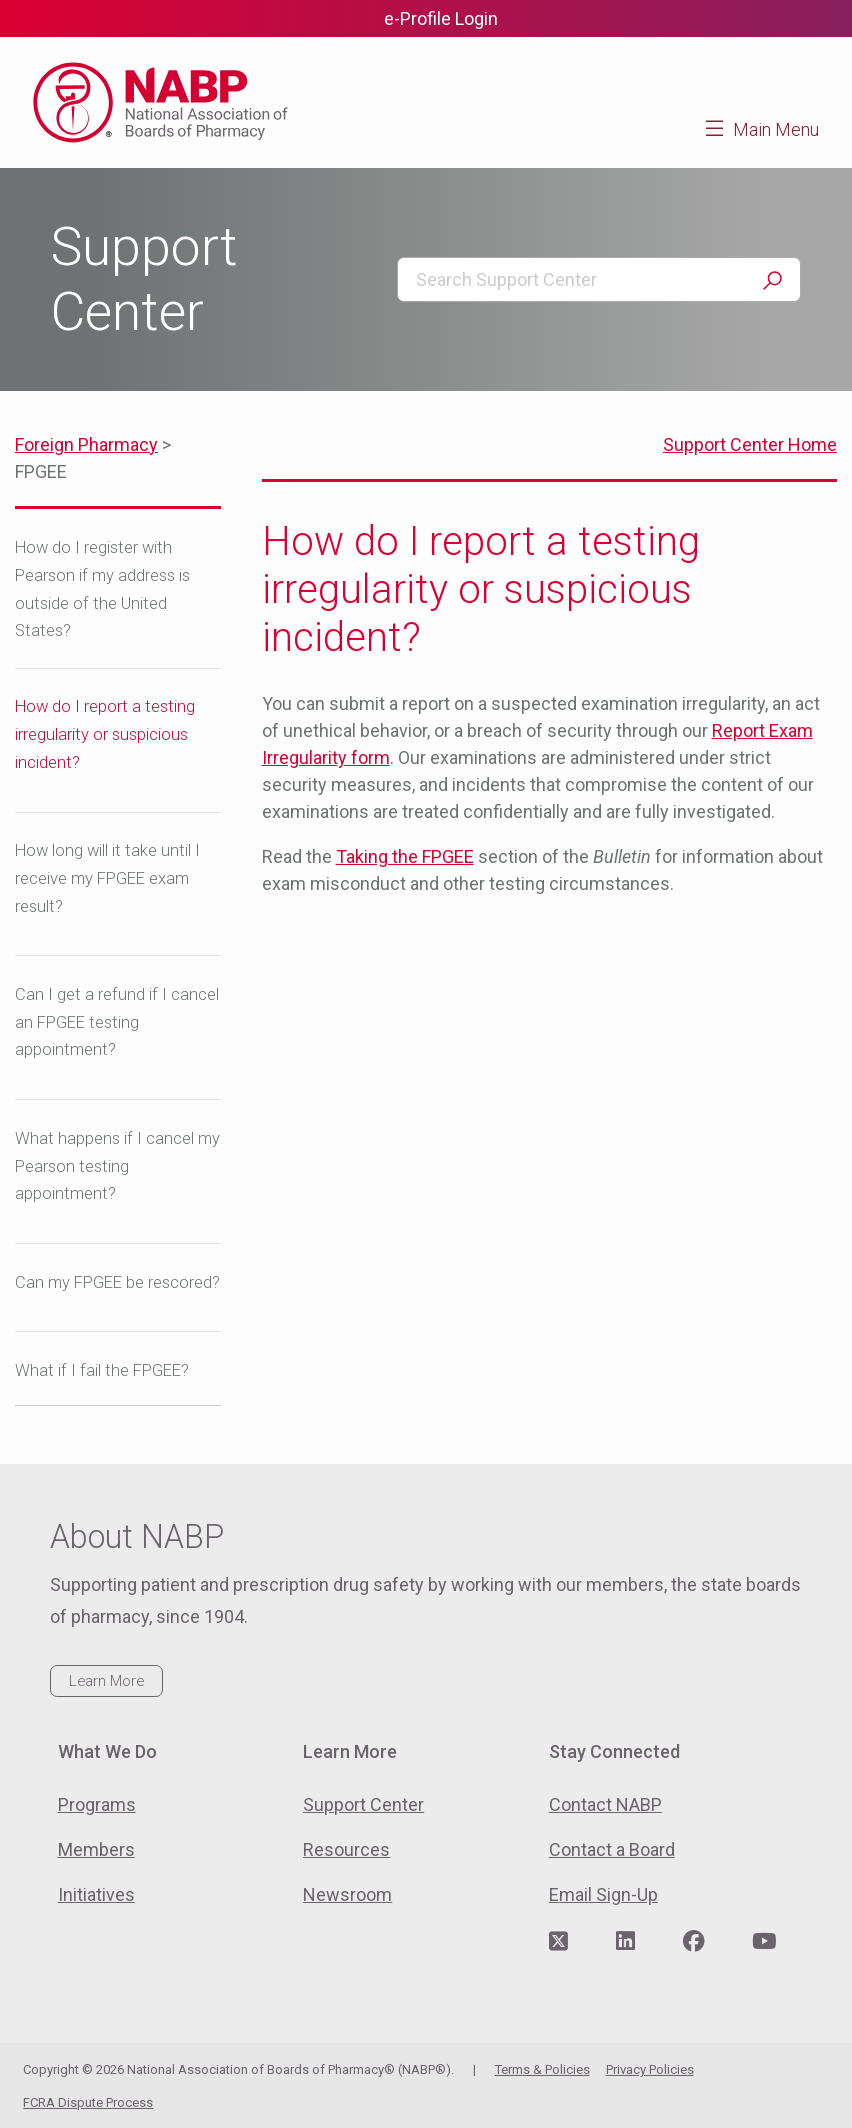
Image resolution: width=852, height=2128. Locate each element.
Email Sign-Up (603, 1894)
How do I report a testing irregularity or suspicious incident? (105, 734)
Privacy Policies (650, 2069)
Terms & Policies (542, 2069)
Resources (346, 1849)
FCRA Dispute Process (88, 2102)
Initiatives (96, 1894)
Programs (97, 1804)
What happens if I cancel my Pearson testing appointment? (117, 1166)
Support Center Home (750, 444)
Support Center (363, 1804)
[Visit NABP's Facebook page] (694, 1942)
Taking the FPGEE (405, 856)
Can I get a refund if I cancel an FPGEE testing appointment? (117, 1022)
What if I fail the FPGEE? (102, 1370)
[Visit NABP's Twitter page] (558, 1942)
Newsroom (347, 1894)
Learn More (106, 1681)
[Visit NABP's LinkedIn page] (625, 1942)
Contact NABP (605, 1804)
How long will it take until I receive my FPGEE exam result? (107, 878)
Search (772, 280)
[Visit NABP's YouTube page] (764, 1942)
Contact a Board (612, 1849)
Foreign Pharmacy (86, 444)
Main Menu (776, 129)
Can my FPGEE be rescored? (117, 1282)
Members (96, 1849)
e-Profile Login (441, 18)
